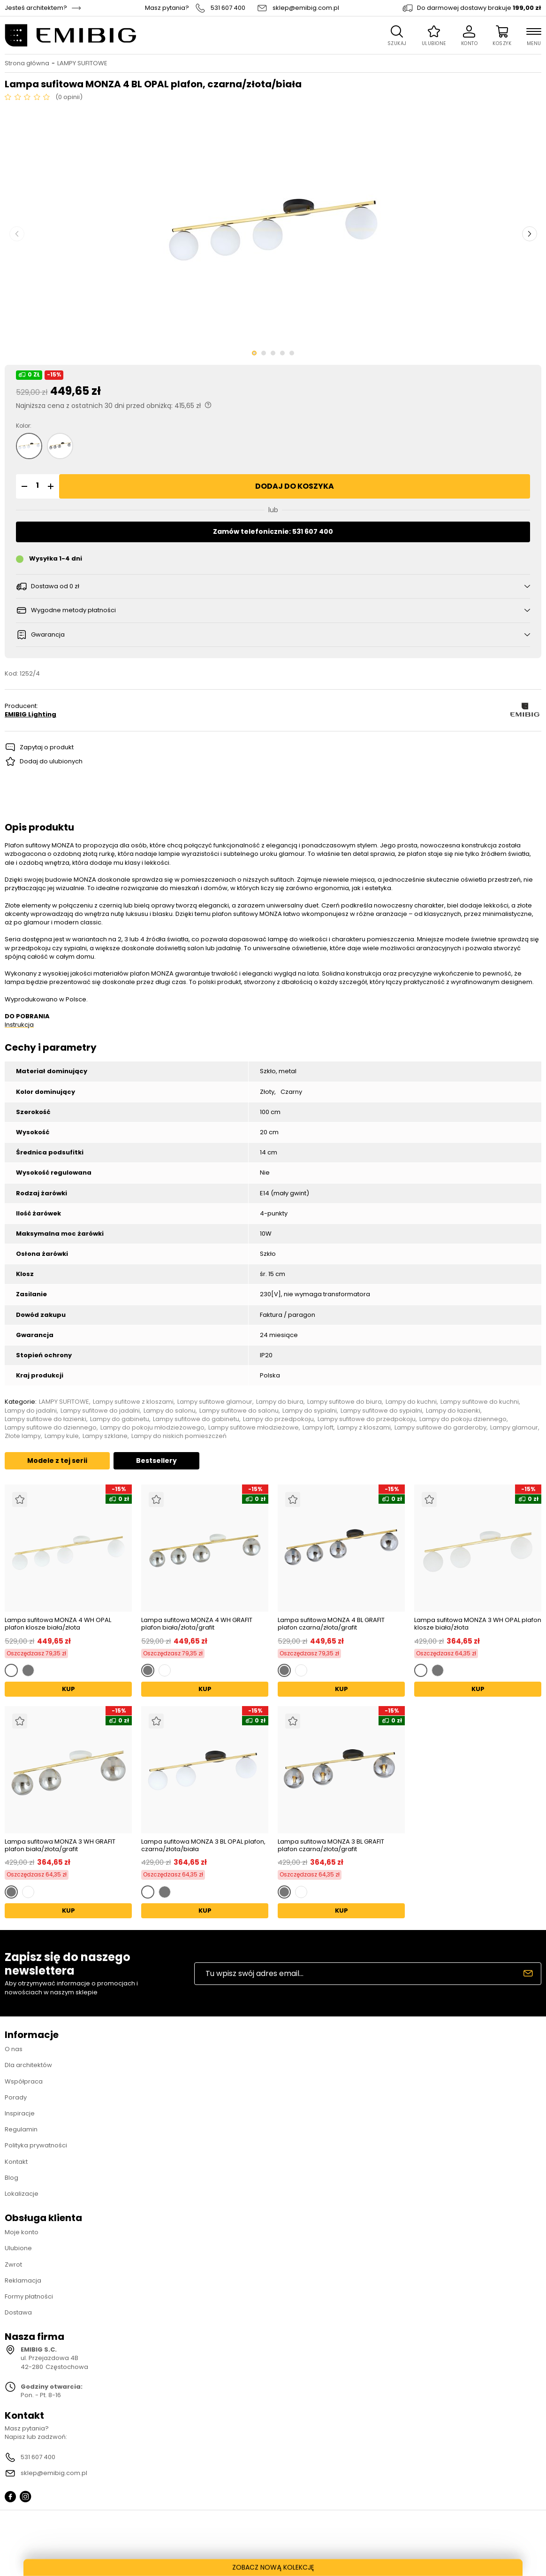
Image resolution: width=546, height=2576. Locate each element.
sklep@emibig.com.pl (306, 8)
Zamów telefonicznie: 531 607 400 (273, 531)
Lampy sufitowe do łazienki (45, 1419)
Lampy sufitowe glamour (214, 1402)
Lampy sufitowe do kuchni (479, 1402)
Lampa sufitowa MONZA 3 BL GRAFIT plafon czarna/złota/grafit (331, 1845)
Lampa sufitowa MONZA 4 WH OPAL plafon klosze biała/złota (58, 1623)
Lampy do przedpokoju (278, 1419)
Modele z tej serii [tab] (57, 1460)
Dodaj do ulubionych (51, 761)
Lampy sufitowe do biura (344, 1402)
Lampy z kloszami (364, 1427)
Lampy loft (318, 1427)
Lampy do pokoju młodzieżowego (152, 1427)
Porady (16, 2097)
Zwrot (13, 2264)
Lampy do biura (279, 1402)
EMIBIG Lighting (30, 714)
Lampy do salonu (170, 1411)
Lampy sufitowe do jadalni (100, 1411)
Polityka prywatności (36, 2145)
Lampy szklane (105, 1436)
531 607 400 (228, 8)
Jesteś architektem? (36, 8)
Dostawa (18, 2312)
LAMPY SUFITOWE (82, 63)
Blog (11, 2177)
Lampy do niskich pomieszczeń (179, 1436)
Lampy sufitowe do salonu (239, 1411)
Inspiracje (20, 2113)
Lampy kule (62, 1436)
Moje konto (21, 2232)
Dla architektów (28, 2065)
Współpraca (24, 2081)
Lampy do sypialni (309, 1411)
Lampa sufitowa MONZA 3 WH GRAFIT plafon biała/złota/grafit (60, 1845)
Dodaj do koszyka (294, 486)
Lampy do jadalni (31, 1411)
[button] (23, 486)
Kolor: (23, 426)
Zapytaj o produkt (47, 747)
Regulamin (21, 2129)
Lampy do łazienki (453, 1411)
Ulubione (18, 2248)
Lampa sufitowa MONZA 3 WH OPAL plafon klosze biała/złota (477, 1623)
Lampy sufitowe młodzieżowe (253, 1427)
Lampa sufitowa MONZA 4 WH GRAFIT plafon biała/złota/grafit (196, 1623)
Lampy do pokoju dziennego (463, 1419)
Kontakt (16, 2161)
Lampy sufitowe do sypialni (381, 1411)
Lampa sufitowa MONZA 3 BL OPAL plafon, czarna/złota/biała (203, 1845)
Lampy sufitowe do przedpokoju (367, 1419)
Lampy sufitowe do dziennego (51, 1427)
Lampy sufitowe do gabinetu (196, 1419)
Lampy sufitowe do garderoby (440, 1427)
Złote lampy (23, 1436)
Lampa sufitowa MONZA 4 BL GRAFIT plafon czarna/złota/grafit (331, 1623)
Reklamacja (23, 2280)
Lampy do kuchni (411, 1402)
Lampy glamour (514, 1427)
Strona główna (27, 63)
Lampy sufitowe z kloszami (133, 1402)
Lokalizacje (21, 2193)
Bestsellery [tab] (156, 1460)
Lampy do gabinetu (119, 1419)
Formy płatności (29, 2296)
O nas (14, 2049)
